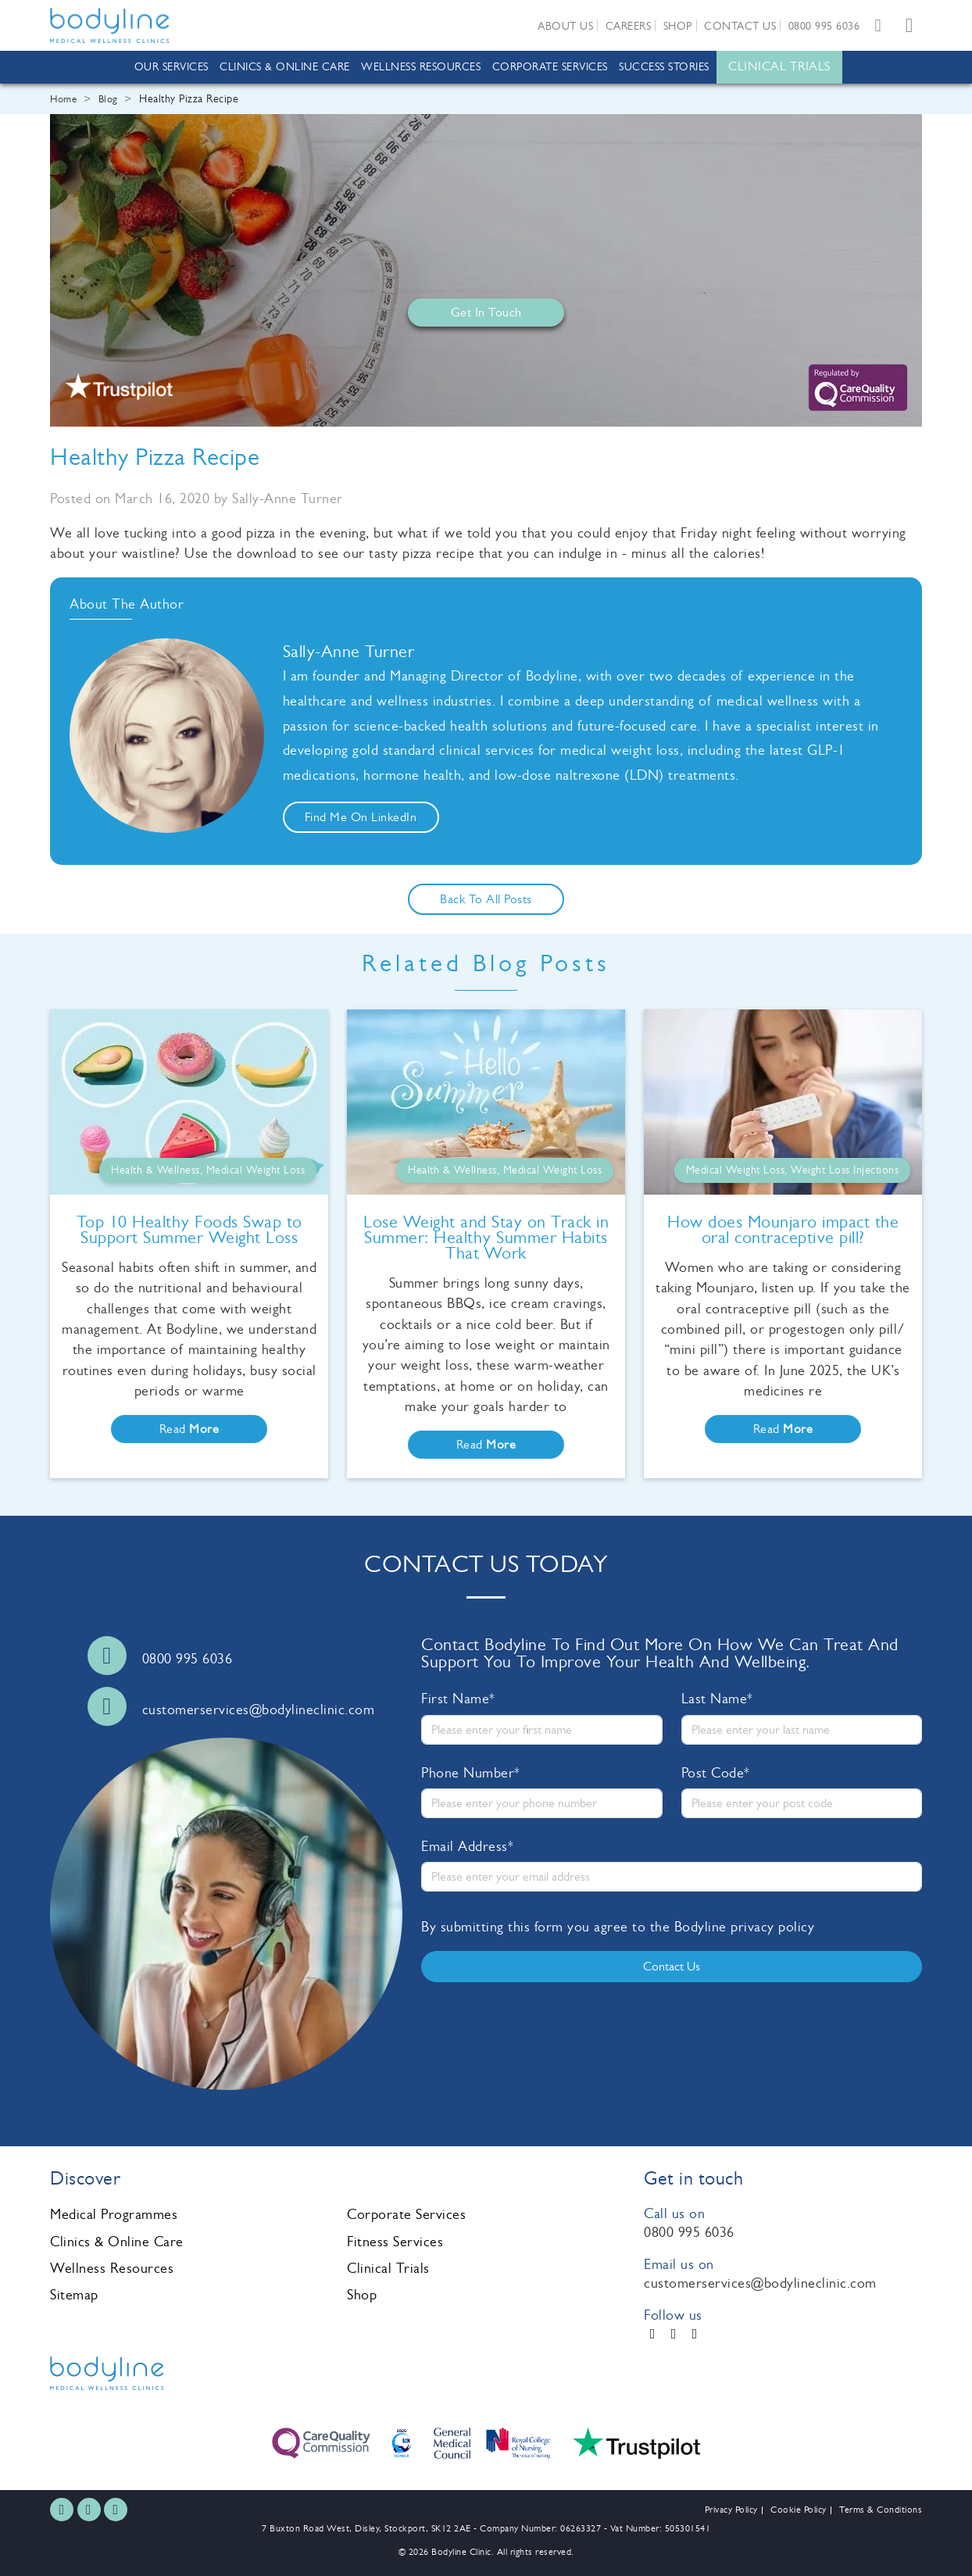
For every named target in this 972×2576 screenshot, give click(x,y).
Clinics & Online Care (285, 66)
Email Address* (467, 1846)
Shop (677, 26)
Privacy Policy (731, 2509)
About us (565, 26)
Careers (629, 26)
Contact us (740, 26)
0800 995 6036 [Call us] (187, 1659)
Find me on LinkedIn (361, 816)
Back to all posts (486, 898)
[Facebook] (653, 2334)
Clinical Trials (779, 66)
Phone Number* (470, 1773)
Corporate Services (550, 66)
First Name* (458, 1698)
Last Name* (717, 1698)
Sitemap (74, 2295)
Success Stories (664, 66)
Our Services (171, 66)
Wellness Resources (421, 66)
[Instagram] (674, 2334)
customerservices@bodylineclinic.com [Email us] (258, 1709)
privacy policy (772, 1927)
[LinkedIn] (695, 2334)
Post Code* (715, 1773)
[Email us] (878, 25)
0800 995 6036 (824, 26)
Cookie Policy (798, 2509)
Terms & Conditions (880, 2509)
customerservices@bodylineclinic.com (760, 2283)
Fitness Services (395, 2241)
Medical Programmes (113, 2214)
